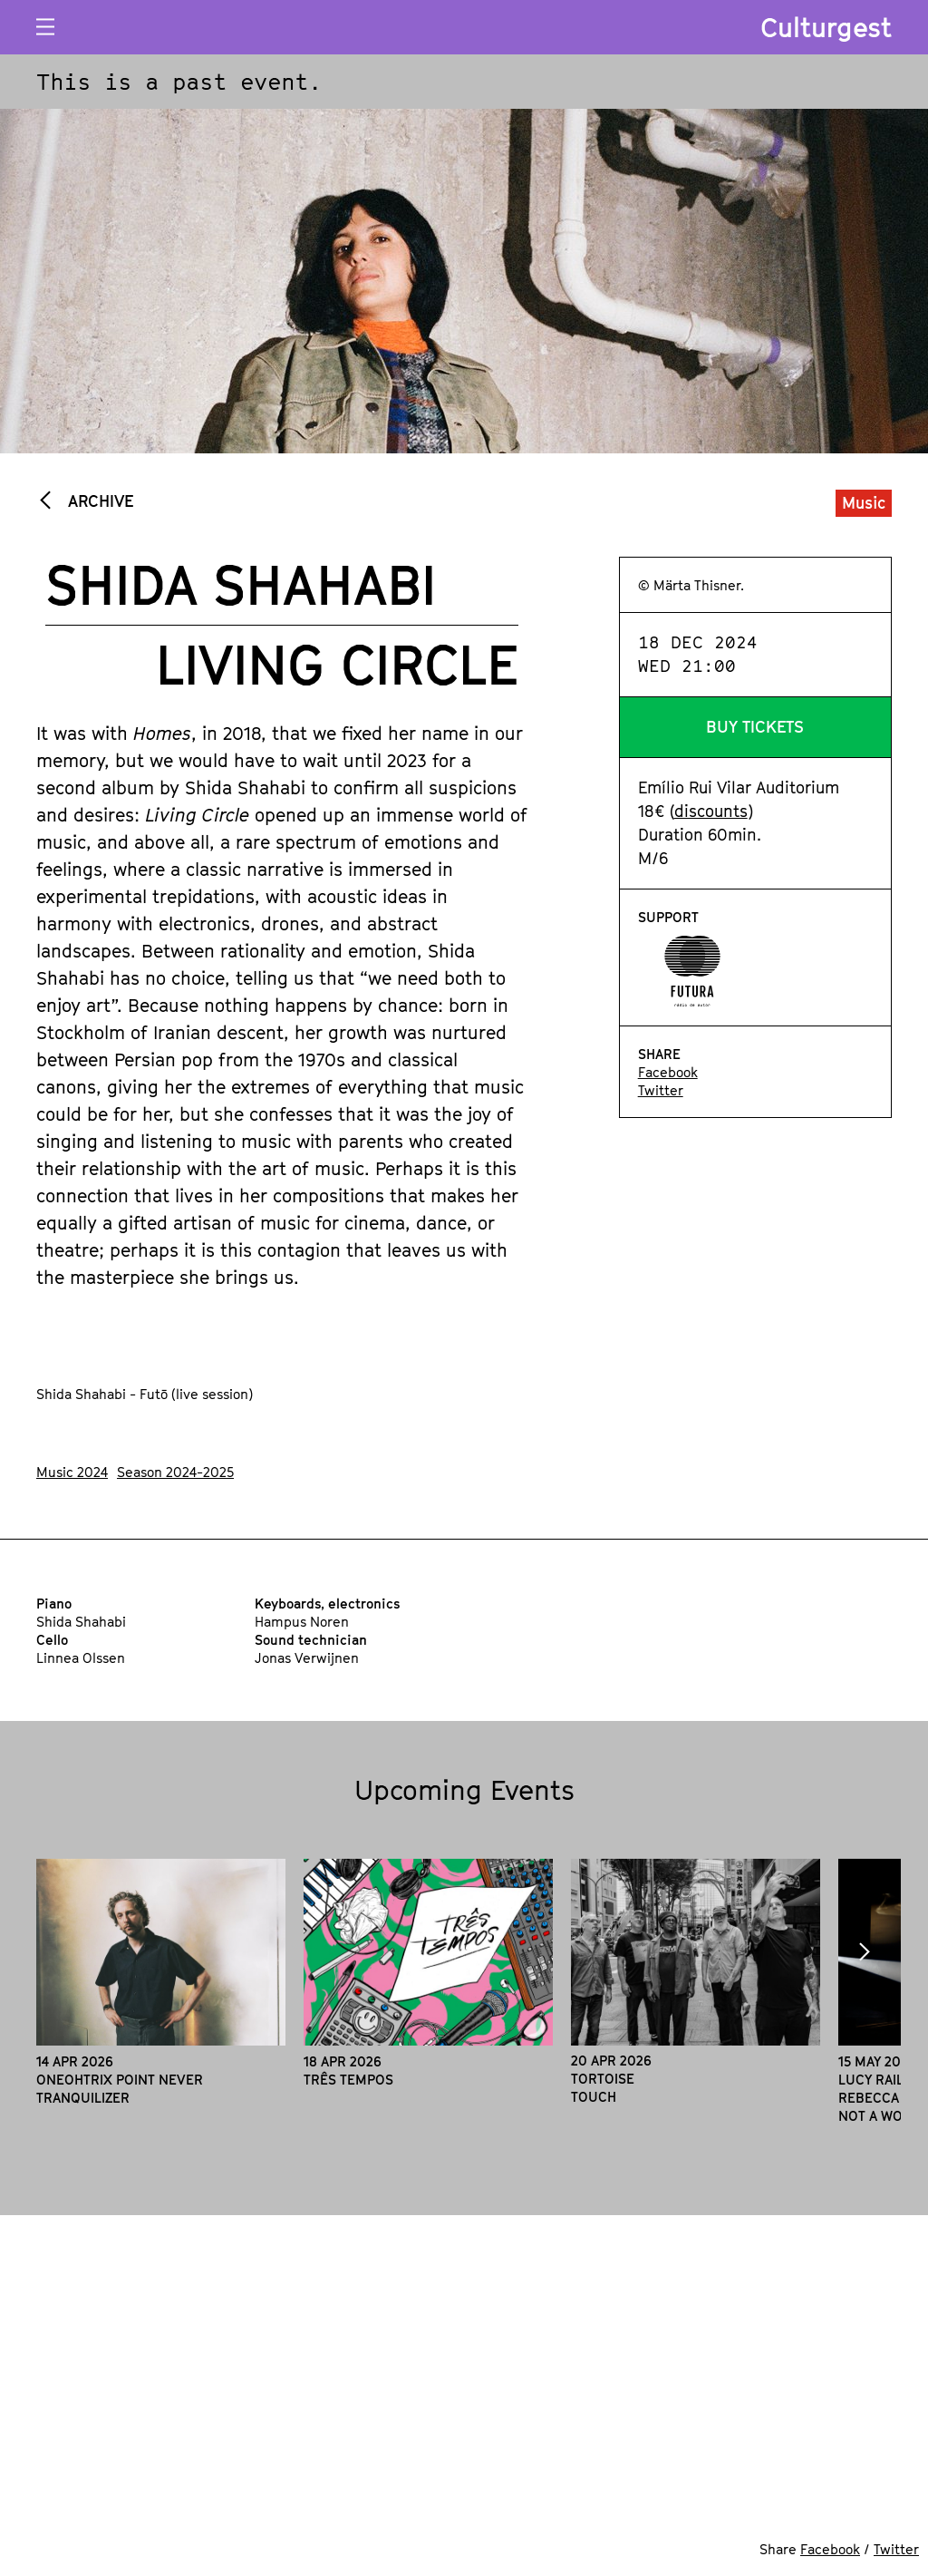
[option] (161, 1982)
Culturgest (826, 27)
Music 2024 (72, 1471)
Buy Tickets (755, 726)
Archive (98, 500)
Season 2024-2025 (175, 1471)
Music (863, 502)
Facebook (668, 1072)
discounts (711, 811)
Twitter (660, 1090)
